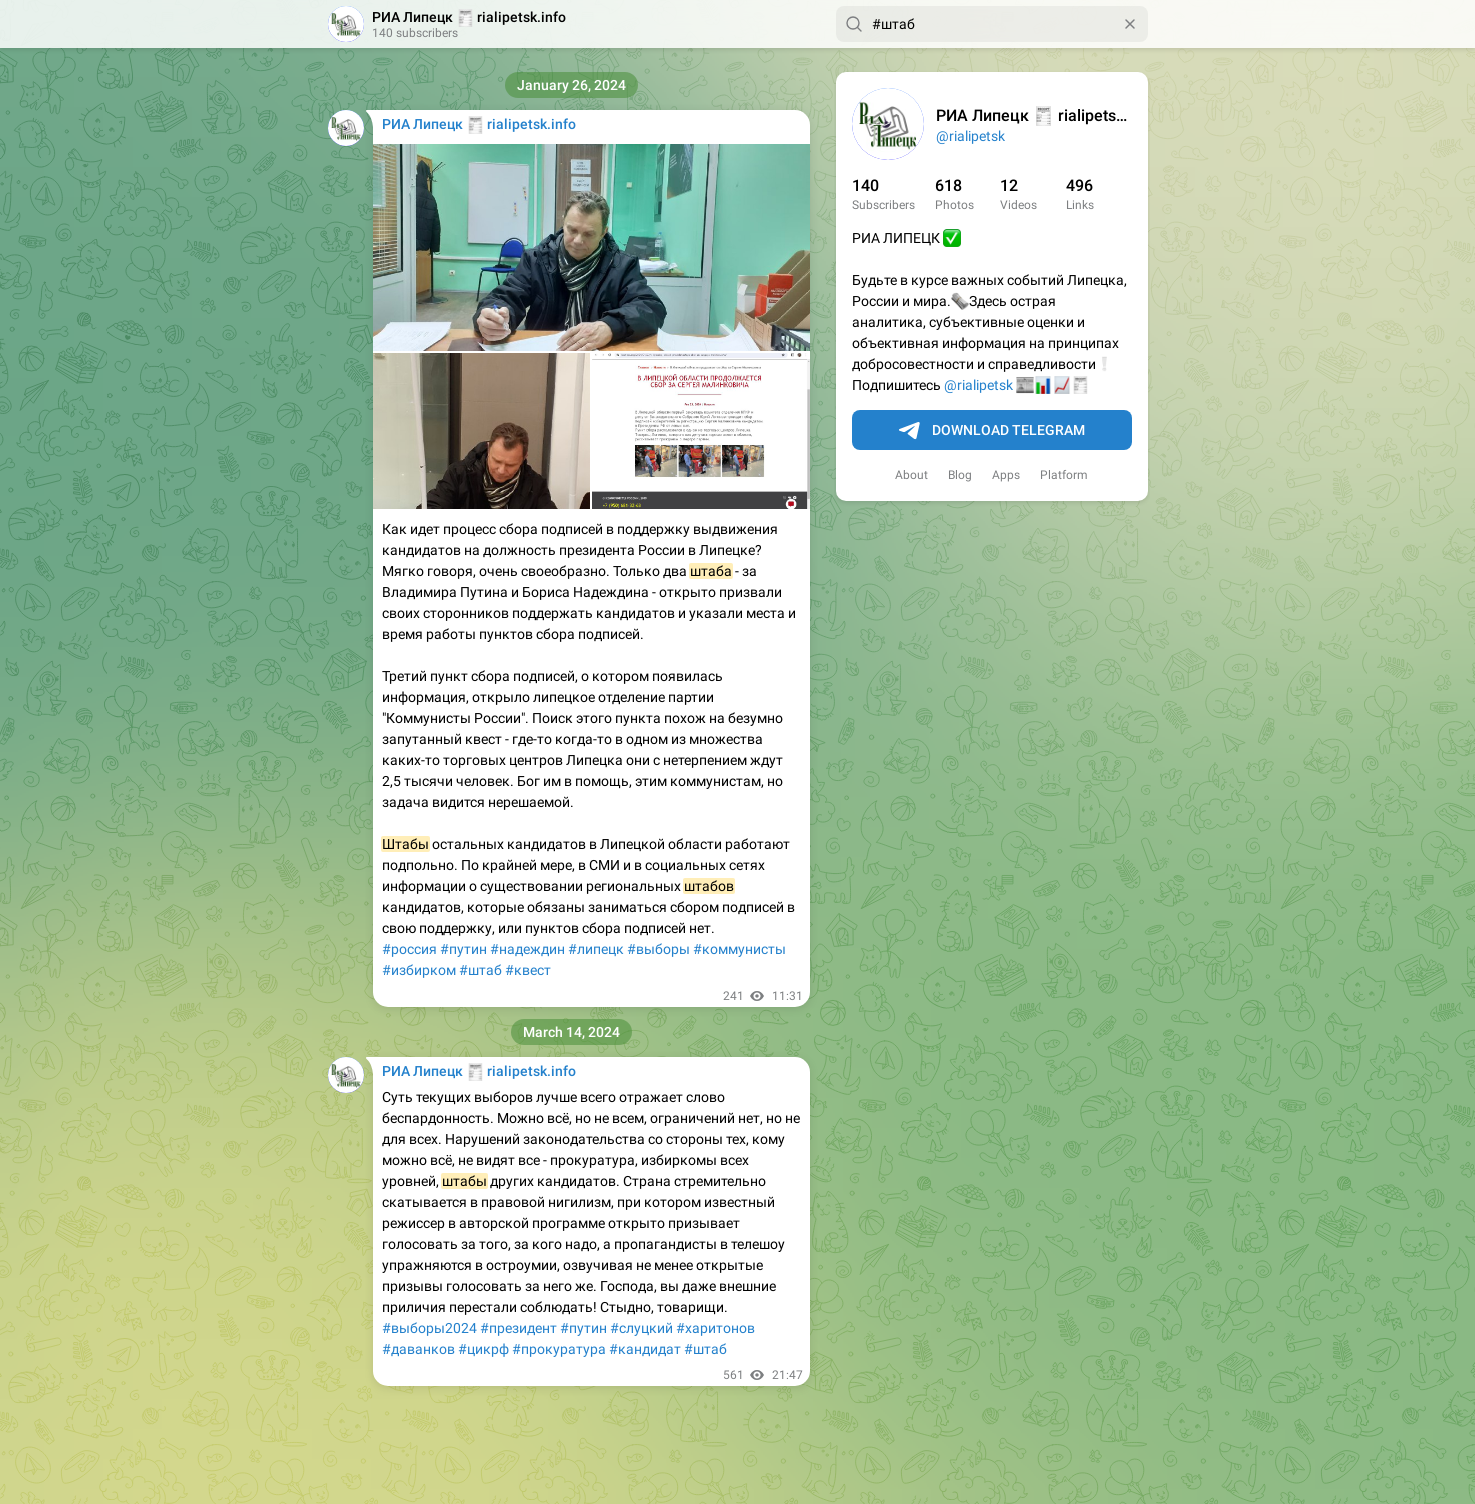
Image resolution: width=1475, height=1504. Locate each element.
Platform (1064, 475)
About (911, 475)
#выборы (658, 949)
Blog (960, 475)
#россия (409, 949)
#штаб (480, 970)
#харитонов (715, 1328)
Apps (1006, 475)
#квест (528, 970)
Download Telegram (992, 431)
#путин (463, 949)
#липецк (596, 949)
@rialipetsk (970, 136)
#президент (518, 1328)
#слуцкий (641, 1328)
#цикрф (483, 1349)
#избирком (419, 970)
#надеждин (527, 949)
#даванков (418, 1349)
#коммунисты (739, 949)
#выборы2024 (429, 1328)
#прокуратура (559, 1349)
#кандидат (645, 1349)
